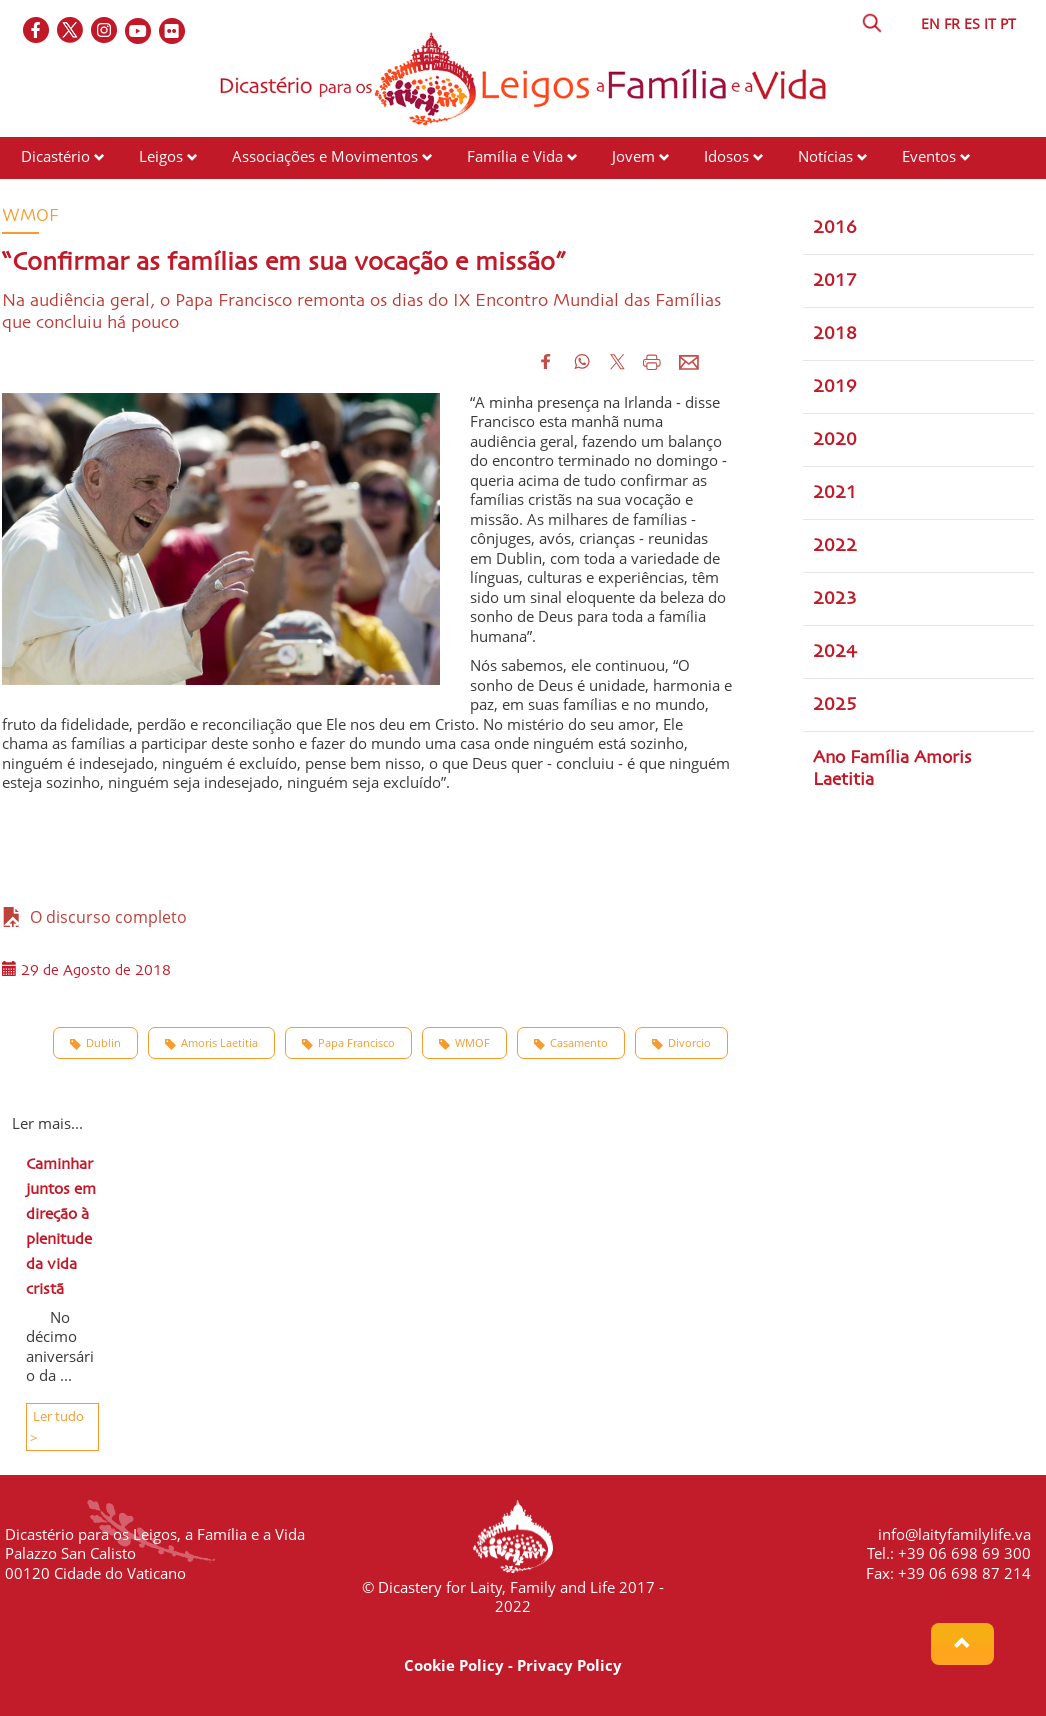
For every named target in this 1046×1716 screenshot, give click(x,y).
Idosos (726, 156)
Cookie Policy (454, 1665)
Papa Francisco (348, 1043)
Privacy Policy (569, 1665)
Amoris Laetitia (211, 1043)
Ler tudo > (57, 1427)
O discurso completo (94, 917)
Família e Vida (515, 156)
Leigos (161, 156)
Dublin (95, 1043)
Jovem (633, 156)
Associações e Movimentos (325, 156)
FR (952, 23)
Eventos (929, 156)
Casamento (571, 1043)
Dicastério (55, 156)
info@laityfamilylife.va (954, 1534)
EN (930, 23)
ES (972, 23)
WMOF (464, 1043)
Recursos (52, 194)
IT (990, 23)
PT (1008, 23)
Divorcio (681, 1043)
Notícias (825, 156)
